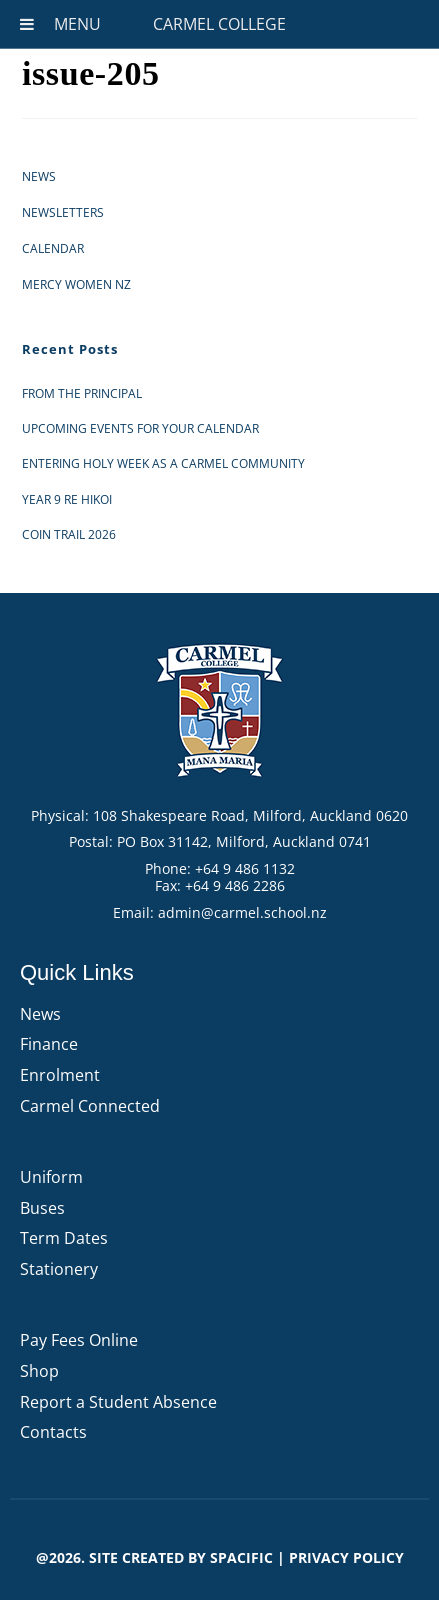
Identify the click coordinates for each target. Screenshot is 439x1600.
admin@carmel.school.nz (242, 912)
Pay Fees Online (79, 1340)
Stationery (59, 1269)
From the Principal (82, 393)
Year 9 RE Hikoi (67, 499)
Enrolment (60, 1075)
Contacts (53, 1432)
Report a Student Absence (118, 1402)
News (39, 176)
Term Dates (64, 1238)
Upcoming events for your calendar (140, 428)
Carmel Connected (90, 1106)
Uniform (51, 1177)
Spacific (241, 1557)
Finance (49, 1044)
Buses (42, 1208)
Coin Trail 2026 (69, 534)
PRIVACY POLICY (346, 1557)
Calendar (53, 248)
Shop (39, 1371)
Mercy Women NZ (76, 284)
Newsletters (63, 212)
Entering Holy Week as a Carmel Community (163, 463)
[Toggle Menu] (27, 24)
